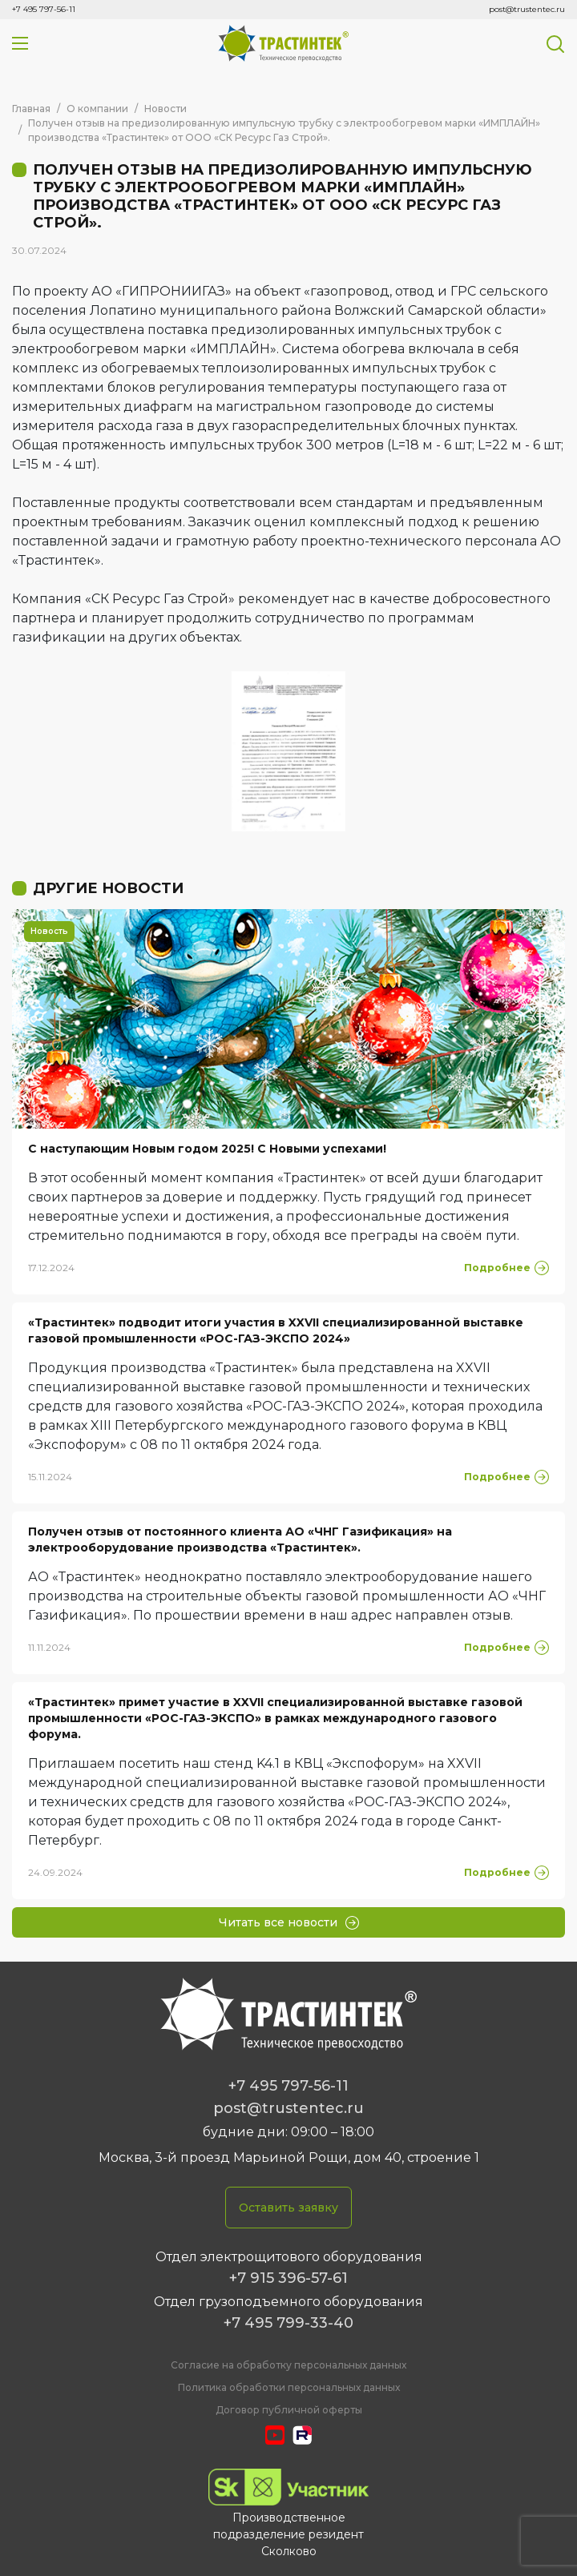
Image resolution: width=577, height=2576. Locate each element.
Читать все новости (289, 1922)
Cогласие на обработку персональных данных (288, 2365)
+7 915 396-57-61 (288, 2278)
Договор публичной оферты (289, 2410)
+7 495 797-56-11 (43, 9)
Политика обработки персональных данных (289, 2387)
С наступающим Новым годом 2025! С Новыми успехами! (207, 1148)
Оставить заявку (288, 2207)
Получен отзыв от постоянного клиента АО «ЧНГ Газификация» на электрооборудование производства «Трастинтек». (240, 1539)
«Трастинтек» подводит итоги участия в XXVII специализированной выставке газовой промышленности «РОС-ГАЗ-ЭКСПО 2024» (275, 1330)
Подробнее (506, 1268)
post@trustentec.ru (527, 9)
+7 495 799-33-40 (288, 2323)
